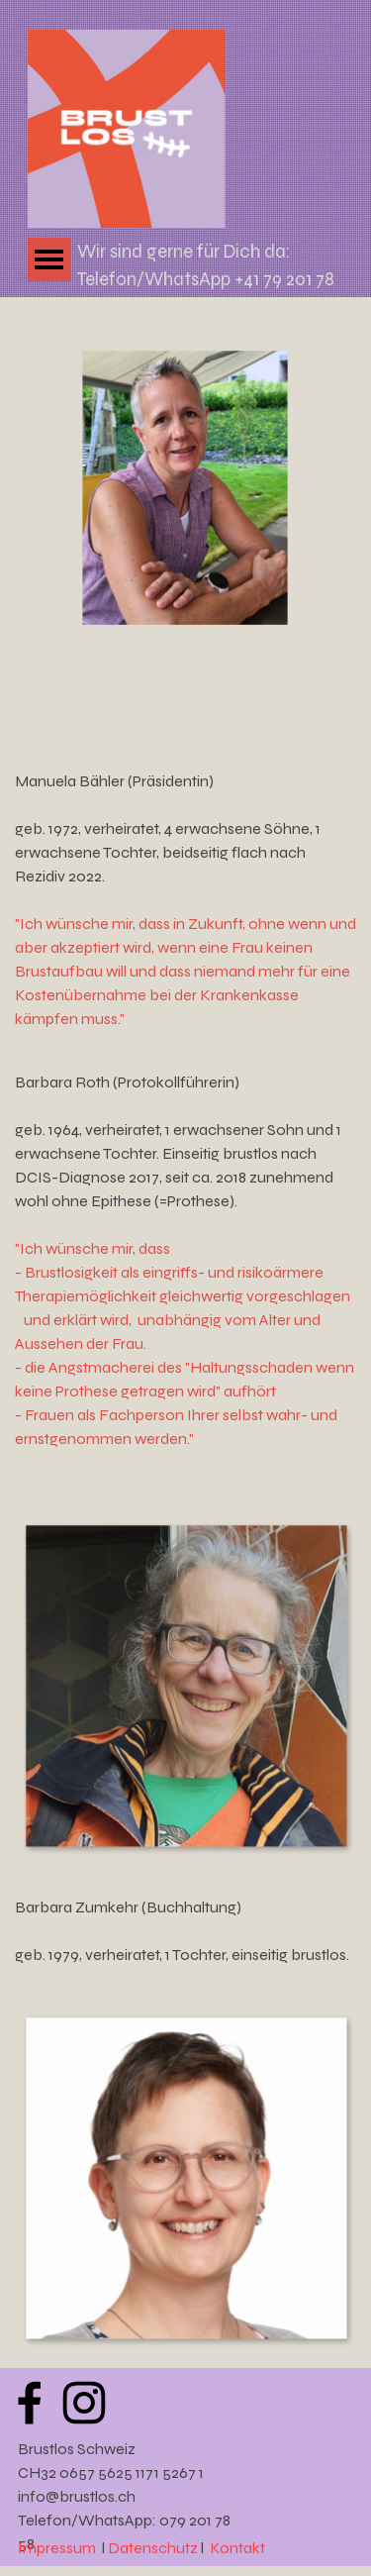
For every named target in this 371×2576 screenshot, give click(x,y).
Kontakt (237, 2547)
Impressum (57, 2547)
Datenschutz (154, 2547)
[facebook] (29, 2402)
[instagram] (84, 2402)
